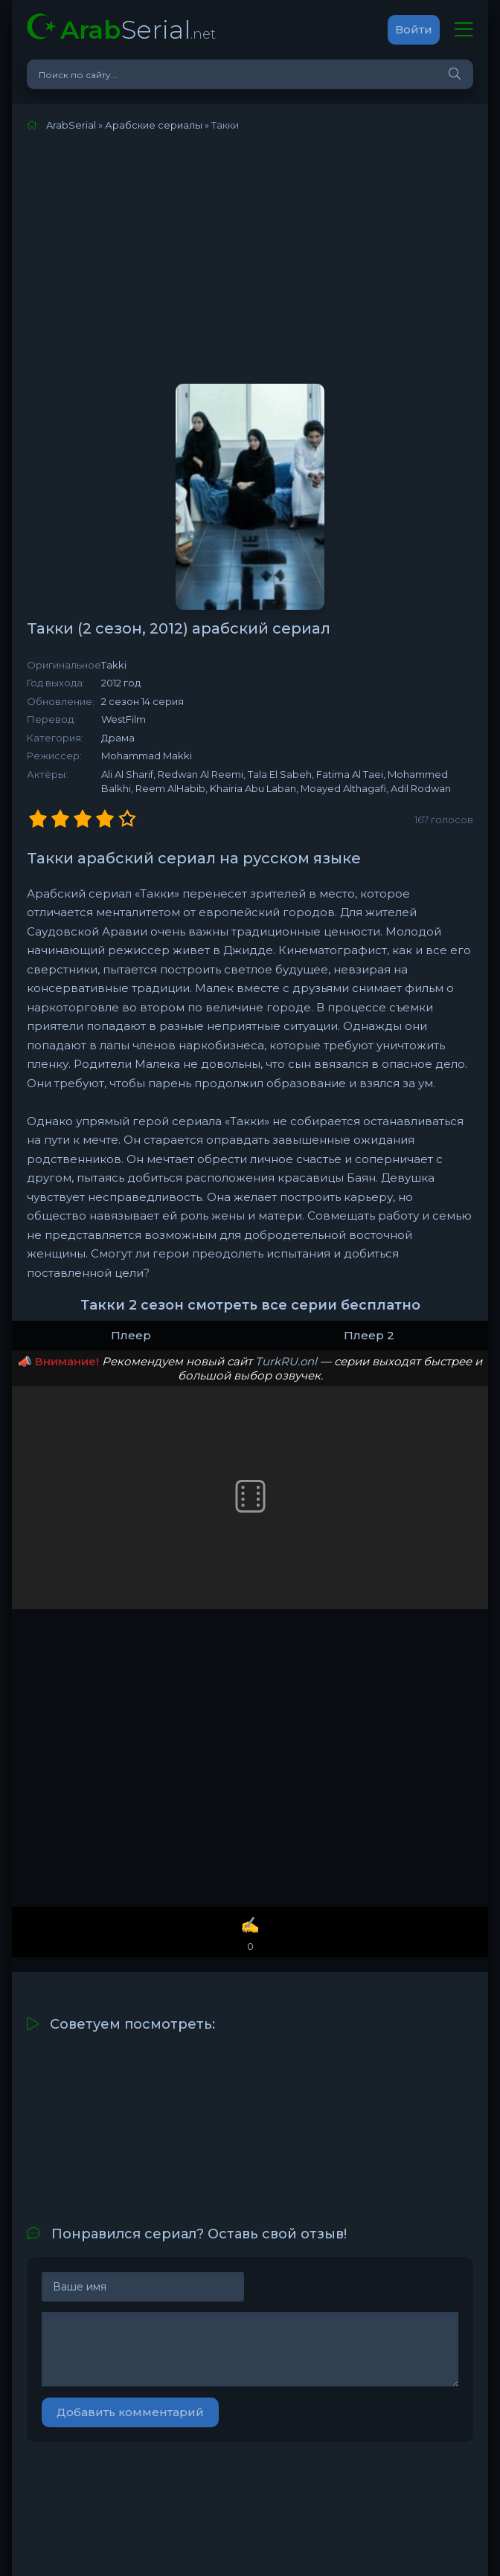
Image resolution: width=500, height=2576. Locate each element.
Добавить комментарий (130, 2412)
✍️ (249, 1935)
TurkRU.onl (286, 1361)
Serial (138, 29)
